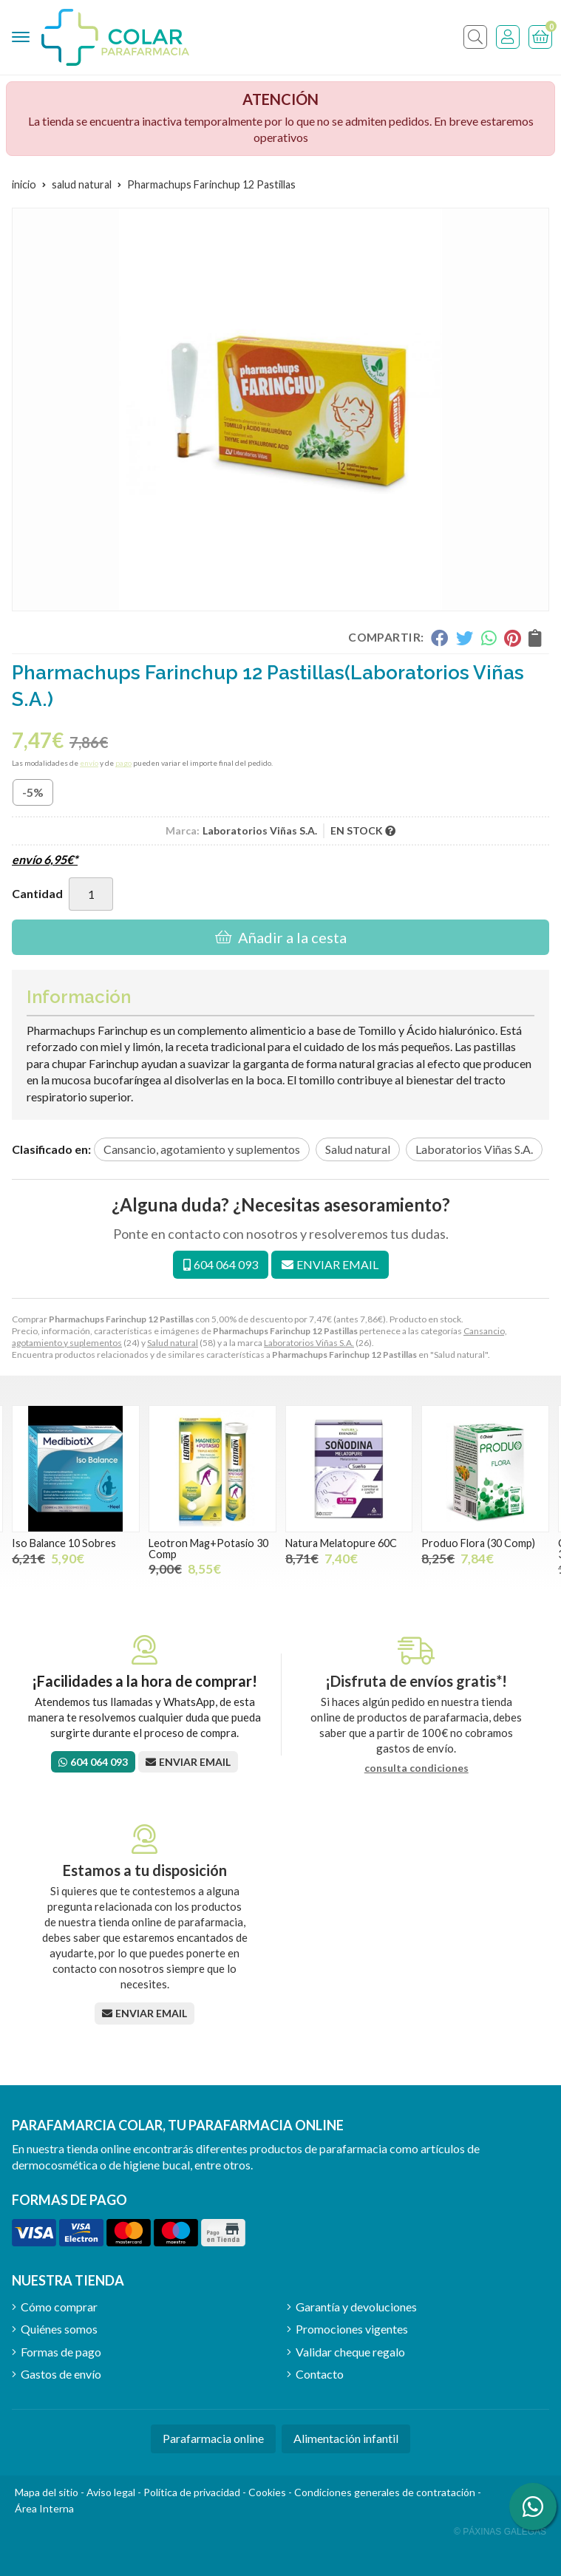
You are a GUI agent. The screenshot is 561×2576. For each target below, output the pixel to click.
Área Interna (44, 2508)
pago (123, 762)
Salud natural (172, 1342)
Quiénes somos (59, 2329)
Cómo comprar (59, 2307)
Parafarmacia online (213, 2438)
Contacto (320, 2374)
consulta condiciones (416, 1768)
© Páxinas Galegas (500, 2531)
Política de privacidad (191, 2492)
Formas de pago (61, 2352)
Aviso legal (110, 2492)
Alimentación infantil (345, 2438)
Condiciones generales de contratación (384, 2492)
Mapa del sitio (46, 2492)
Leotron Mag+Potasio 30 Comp (208, 1548)
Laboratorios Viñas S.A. (309, 1342)
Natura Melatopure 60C (341, 1543)
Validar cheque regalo (350, 2352)
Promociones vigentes (352, 2329)
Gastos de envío (61, 2374)
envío (89, 762)
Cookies (267, 2492)
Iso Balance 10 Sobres (64, 1543)
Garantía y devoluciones (356, 2307)
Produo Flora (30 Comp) (478, 1543)
